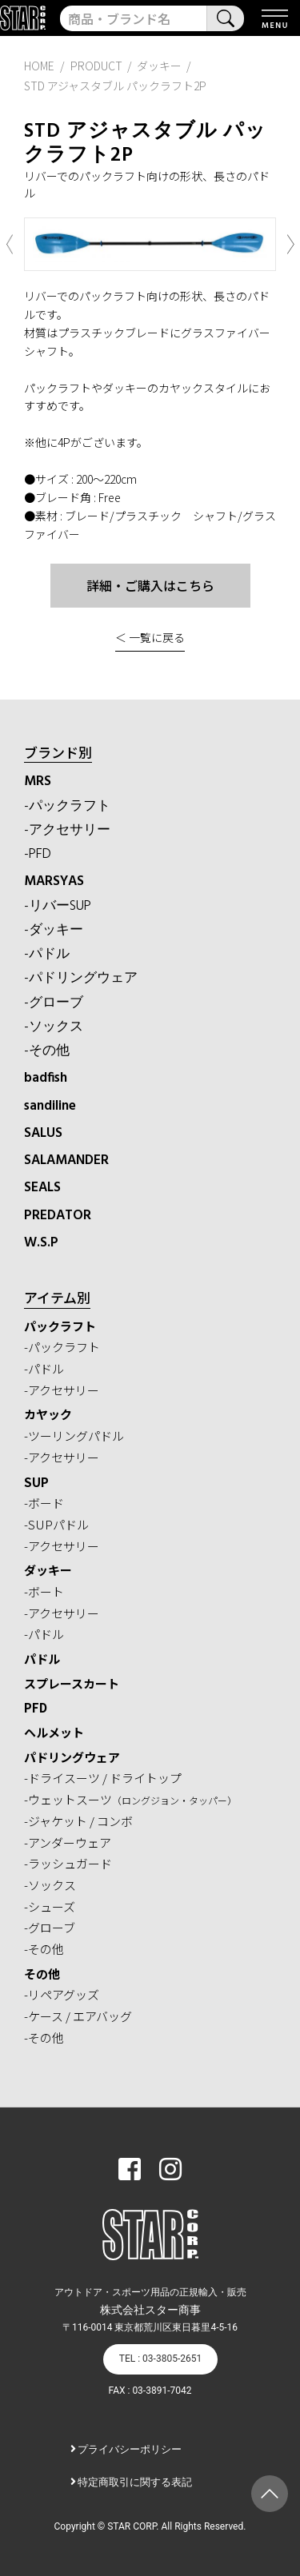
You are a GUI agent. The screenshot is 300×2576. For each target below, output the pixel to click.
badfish (45, 1078)
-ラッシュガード (68, 1863)
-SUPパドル (56, 1524)
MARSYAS (54, 881)
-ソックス (53, 1027)
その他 (42, 1973)
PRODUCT (96, 66)
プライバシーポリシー (130, 2449)
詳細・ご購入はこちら (150, 585)
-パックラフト (67, 806)
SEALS (42, 1187)
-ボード (44, 1502)
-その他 (47, 1051)
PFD (35, 1707)
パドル (42, 1658)
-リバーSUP (57, 906)
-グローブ (53, 1003)
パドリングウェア (72, 1757)
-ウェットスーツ (130, 1799)
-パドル (47, 954)
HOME (39, 66)
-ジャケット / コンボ (78, 1820)
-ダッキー (53, 930)
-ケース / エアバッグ (78, 2016)
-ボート (44, 1591)
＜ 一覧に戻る (150, 637)
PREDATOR (57, 1215)
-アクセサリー (67, 830)
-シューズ (49, 1906)
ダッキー (48, 1569)
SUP (36, 1481)
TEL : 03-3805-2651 (160, 2358)
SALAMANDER (66, 1160)
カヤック (48, 1414)
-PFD (37, 854)
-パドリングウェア (81, 978)
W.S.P (41, 1243)
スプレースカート (71, 1683)
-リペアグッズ (61, 1994)
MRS (37, 781)
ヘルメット (54, 1732)
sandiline (50, 1106)
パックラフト (60, 1326)
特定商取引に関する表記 (135, 2482)
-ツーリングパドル (74, 1435)
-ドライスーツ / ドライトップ (103, 1777)
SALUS (43, 1133)
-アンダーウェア (67, 1842)
